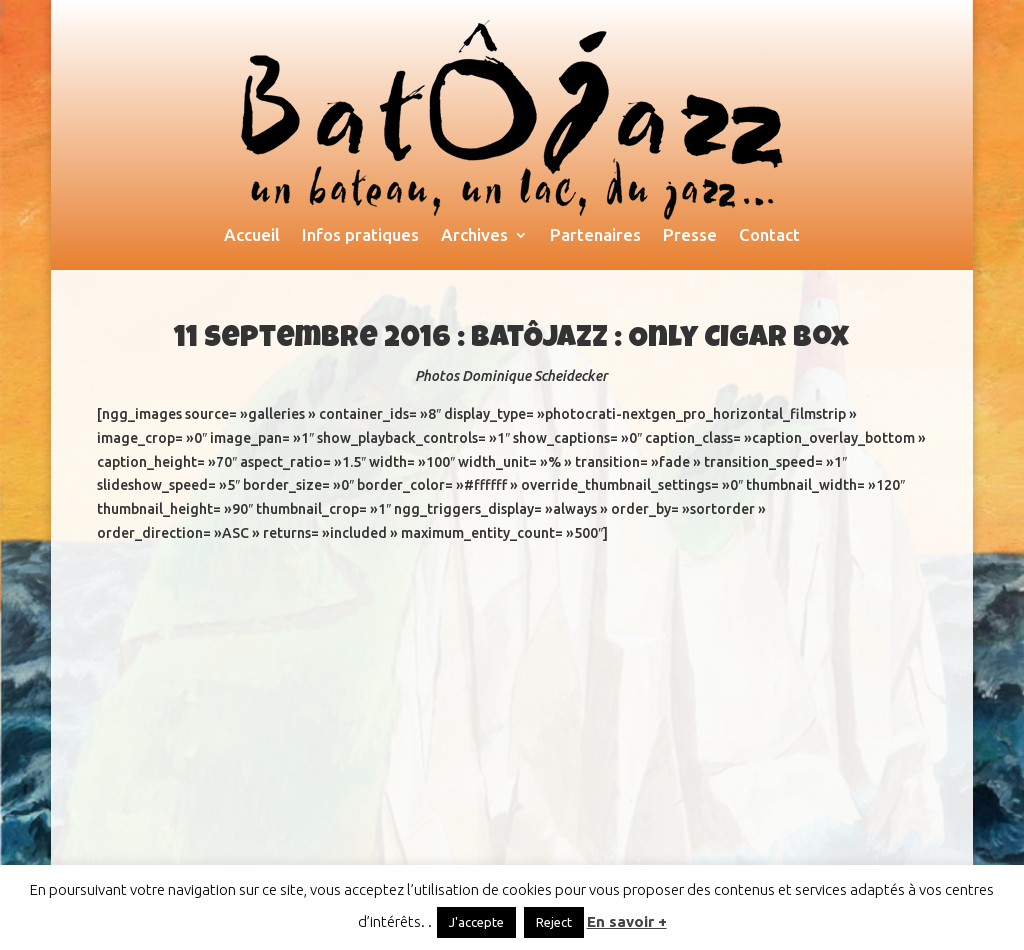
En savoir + (627, 921)
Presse (690, 236)
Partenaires (595, 236)
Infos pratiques (360, 236)
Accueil (252, 236)
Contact (769, 236)
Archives (474, 236)
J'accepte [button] (476, 922)
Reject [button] (554, 922)
